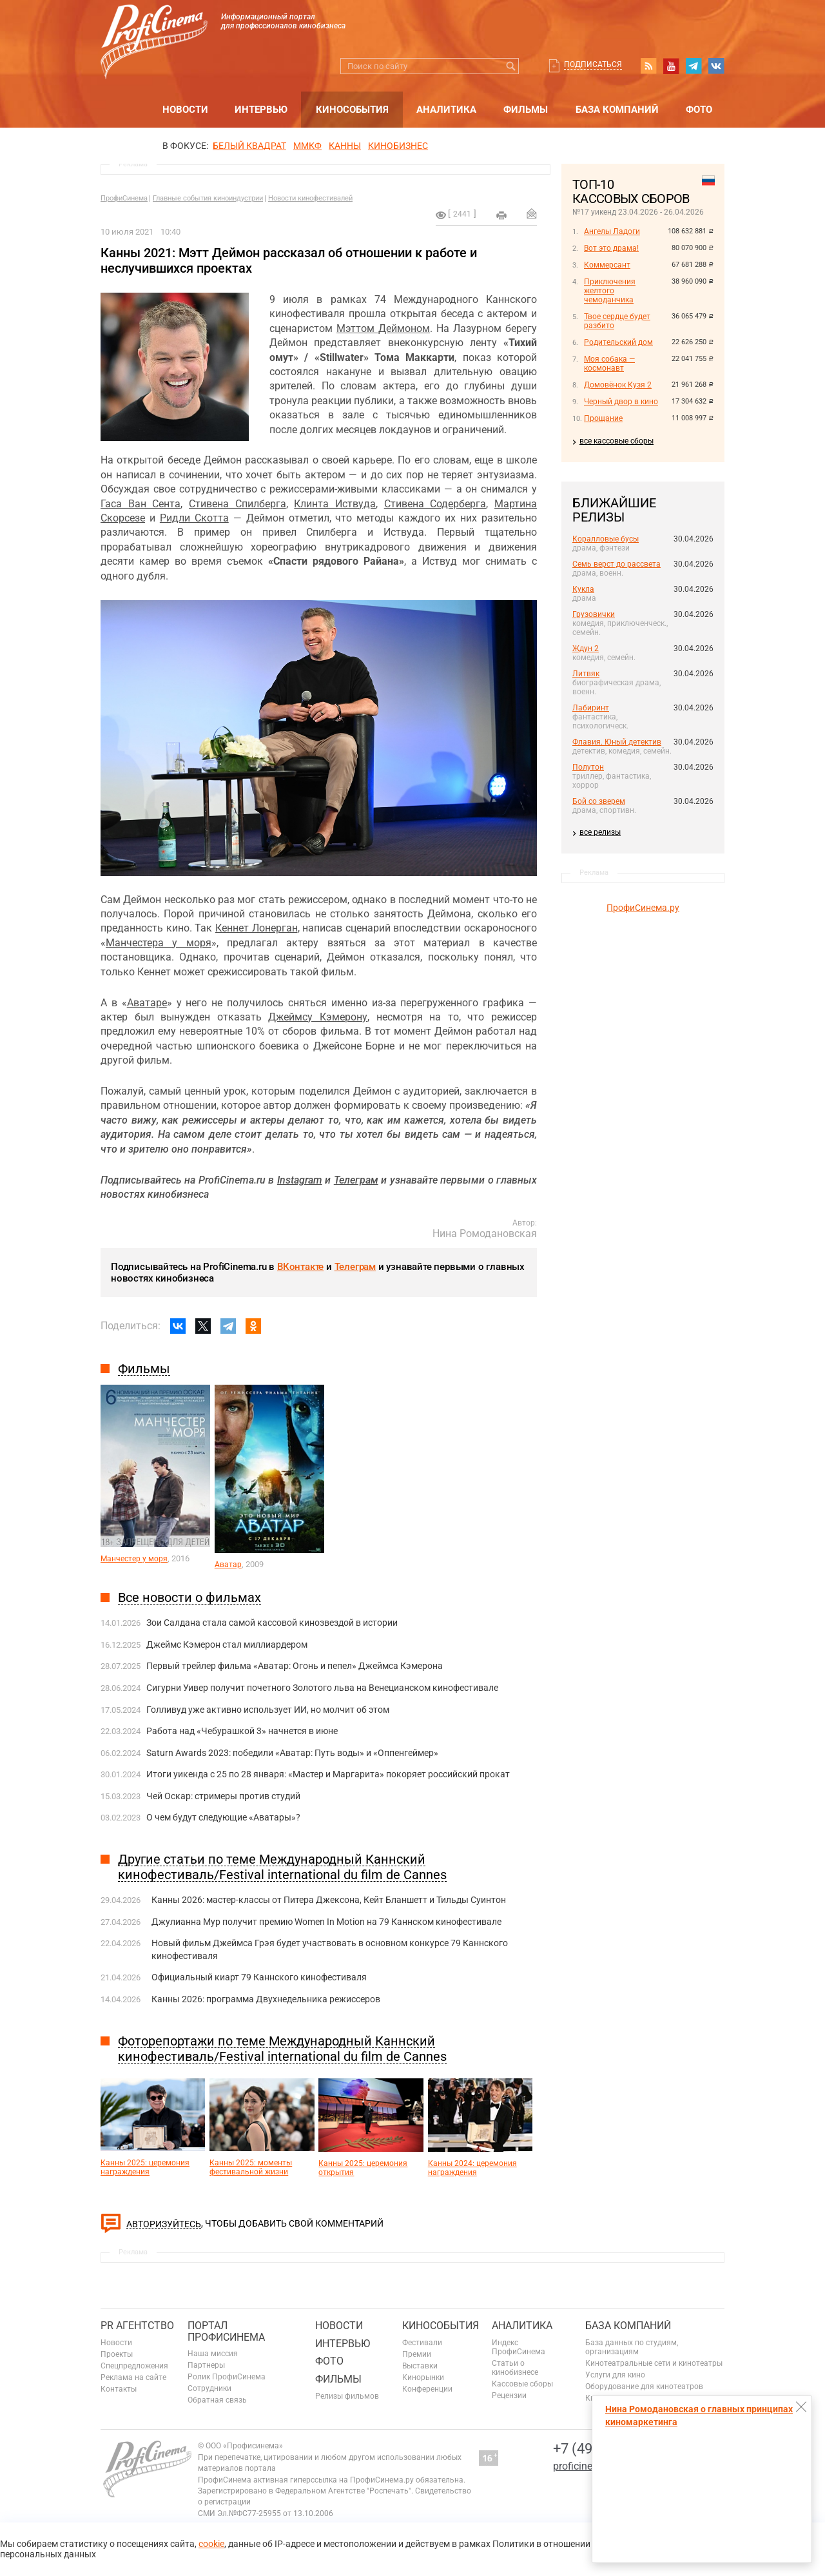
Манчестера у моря (158, 943)
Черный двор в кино (621, 401)
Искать (511, 66)
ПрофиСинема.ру (643, 908)
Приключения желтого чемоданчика (610, 290)
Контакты (119, 2389)
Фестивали (422, 2342)
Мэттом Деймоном (383, 328)
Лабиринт (590, 707)
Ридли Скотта (194, 518)
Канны (345, 146)
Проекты (117, 2354)
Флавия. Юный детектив (616, 741)
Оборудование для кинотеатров (644, 2386)
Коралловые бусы (605, 538)
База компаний (617, 109)
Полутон (588, 767)
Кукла (583, 589)
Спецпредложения (134, 2365)
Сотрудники (209, 2388)
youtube (671, 65)
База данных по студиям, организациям (631, 2347)
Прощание (603, 418)
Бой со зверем (598, 801)
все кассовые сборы (616, 440)
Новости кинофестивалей (310, 198)
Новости (185, 109)
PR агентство (137, 2325)
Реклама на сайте (133, 2377)
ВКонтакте (300, 1267)
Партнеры (206, 2365)
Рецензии (509, 2395)
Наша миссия (213, 2353)
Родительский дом (618, 342)
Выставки (420, 2365)
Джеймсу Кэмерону (317, 1017)
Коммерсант (607, 264)
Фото (699, 109)
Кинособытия (352, 109)
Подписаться (593, 64)
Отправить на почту (532, 213)
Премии (416, 2354)
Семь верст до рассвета (616, 564)
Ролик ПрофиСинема (227, 2376)
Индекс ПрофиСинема (518, 2347)
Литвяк (585, 673)
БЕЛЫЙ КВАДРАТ (249, 146)
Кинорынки (423, 2377)
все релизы (600, 832)
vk (716, 65)
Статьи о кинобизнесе (515, 2368)
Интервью (261, 109)
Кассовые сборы (522, 2383)
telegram (693, 65)
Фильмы (525, 109)
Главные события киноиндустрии (208, 198)
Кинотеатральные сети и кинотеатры (654, 2363)
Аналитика (446, 109)
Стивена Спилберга (237, 504)
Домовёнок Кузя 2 (618, 384)
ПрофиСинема (124, 198)
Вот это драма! (611, 248)
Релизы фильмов (347, 2396)
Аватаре (147, 1003)
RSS (648, 65)
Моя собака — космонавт (609, 364)
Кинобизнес (398, 146)
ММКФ (307, 146)
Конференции (427, 2389)
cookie (211, 2544)
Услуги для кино (615, 2374)
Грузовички (593, 614)
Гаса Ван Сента (140, 504)
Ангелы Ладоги (612, 231)
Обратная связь (217, 2400)
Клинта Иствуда (335, 504)
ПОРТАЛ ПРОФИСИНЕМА (226, 2331)
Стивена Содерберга (435, 504)
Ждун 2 (585, 648)
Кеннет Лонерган (256, 928)
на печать (501, 215)
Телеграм (355, 1267)
